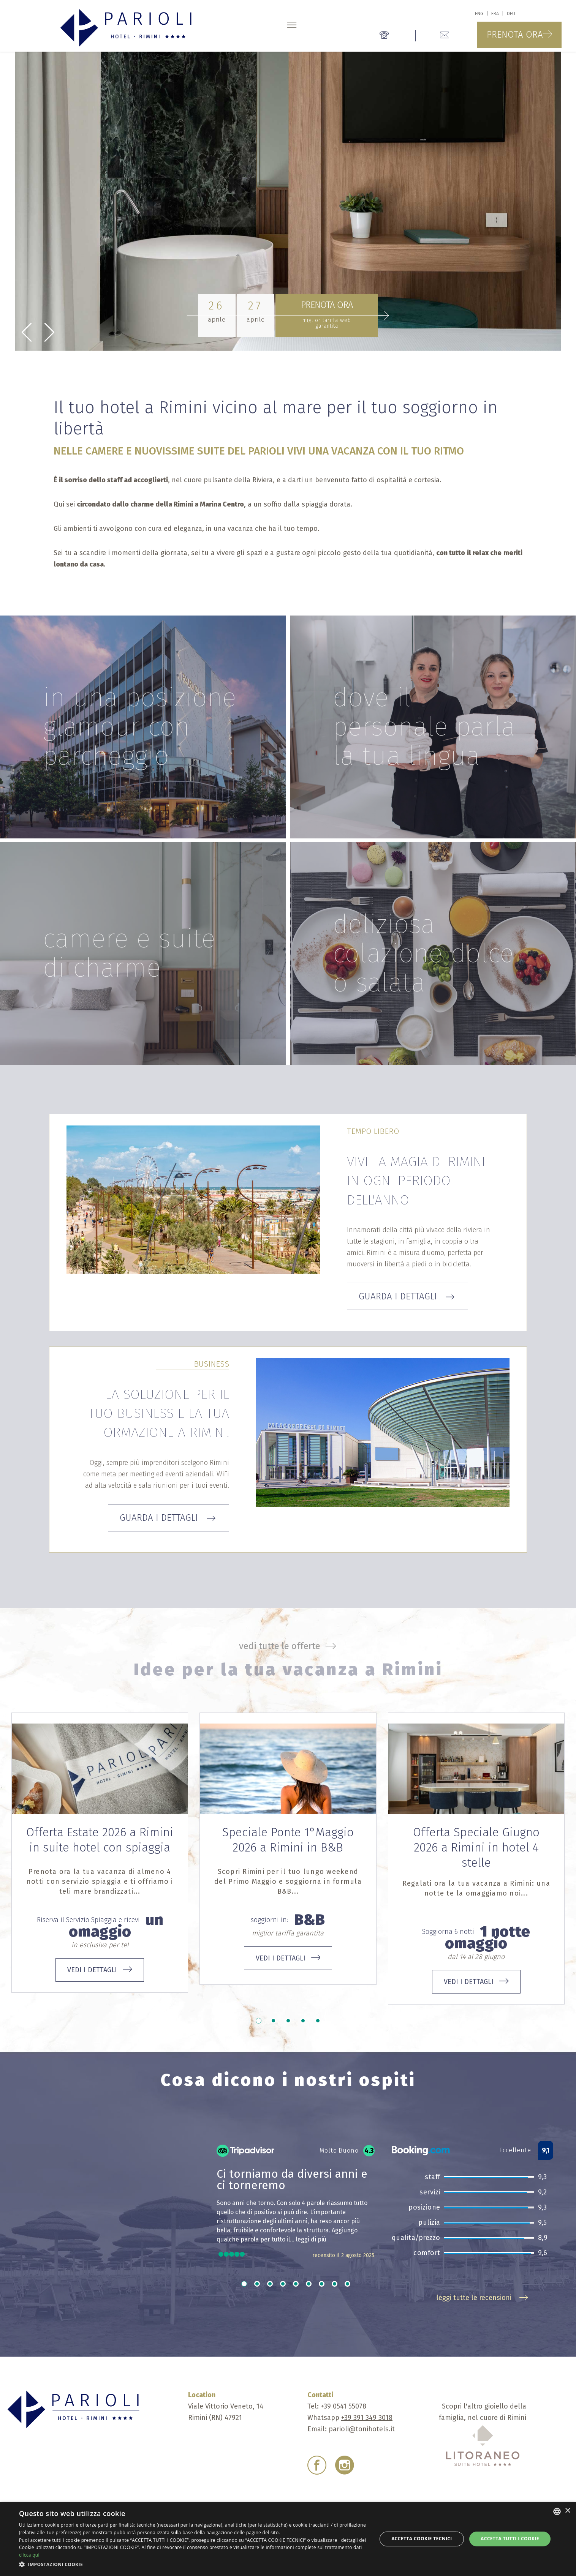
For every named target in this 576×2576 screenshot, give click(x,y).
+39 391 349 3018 (366, 2417)
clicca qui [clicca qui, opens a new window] (29, 2555)
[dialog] (288, 2539)
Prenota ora (519, 34)
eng (479, 13)
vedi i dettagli (99, 1969)
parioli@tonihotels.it (362, 2429)
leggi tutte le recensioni (483, 2297)
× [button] (567, 2511)
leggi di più (311, 2239)
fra (495, 13)
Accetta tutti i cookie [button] (510, 2538)
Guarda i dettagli (408, 1296)
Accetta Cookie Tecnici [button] (421, 2538)
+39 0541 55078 (343, 2406)
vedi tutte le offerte (288, 1646)
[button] (192, 2564)
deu (511, 13)
